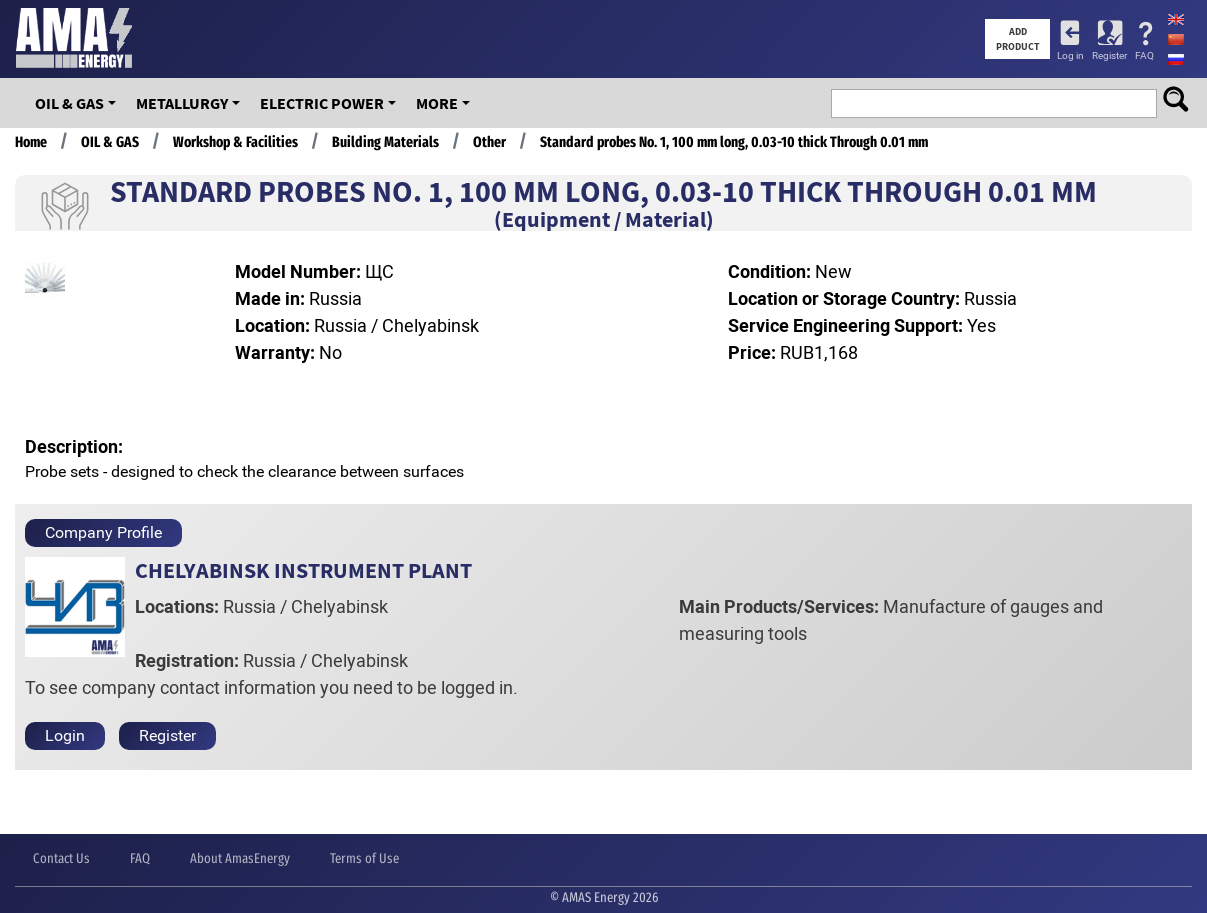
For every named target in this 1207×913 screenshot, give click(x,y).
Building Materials (385, 142)
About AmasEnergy (240, 858)
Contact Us (61, 858)
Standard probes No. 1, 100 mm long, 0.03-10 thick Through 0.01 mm (734, 142)
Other (489, 142)
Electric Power (322, 103)
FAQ (1144, 55)
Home (31, 142)
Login (65, 735)
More (437, 103)
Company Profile (103, 532)
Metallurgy (182, 103)
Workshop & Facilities (235, 142)
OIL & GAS (69, 103)
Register (1109, 55)
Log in (1070, 55)
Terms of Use (364, 858)
